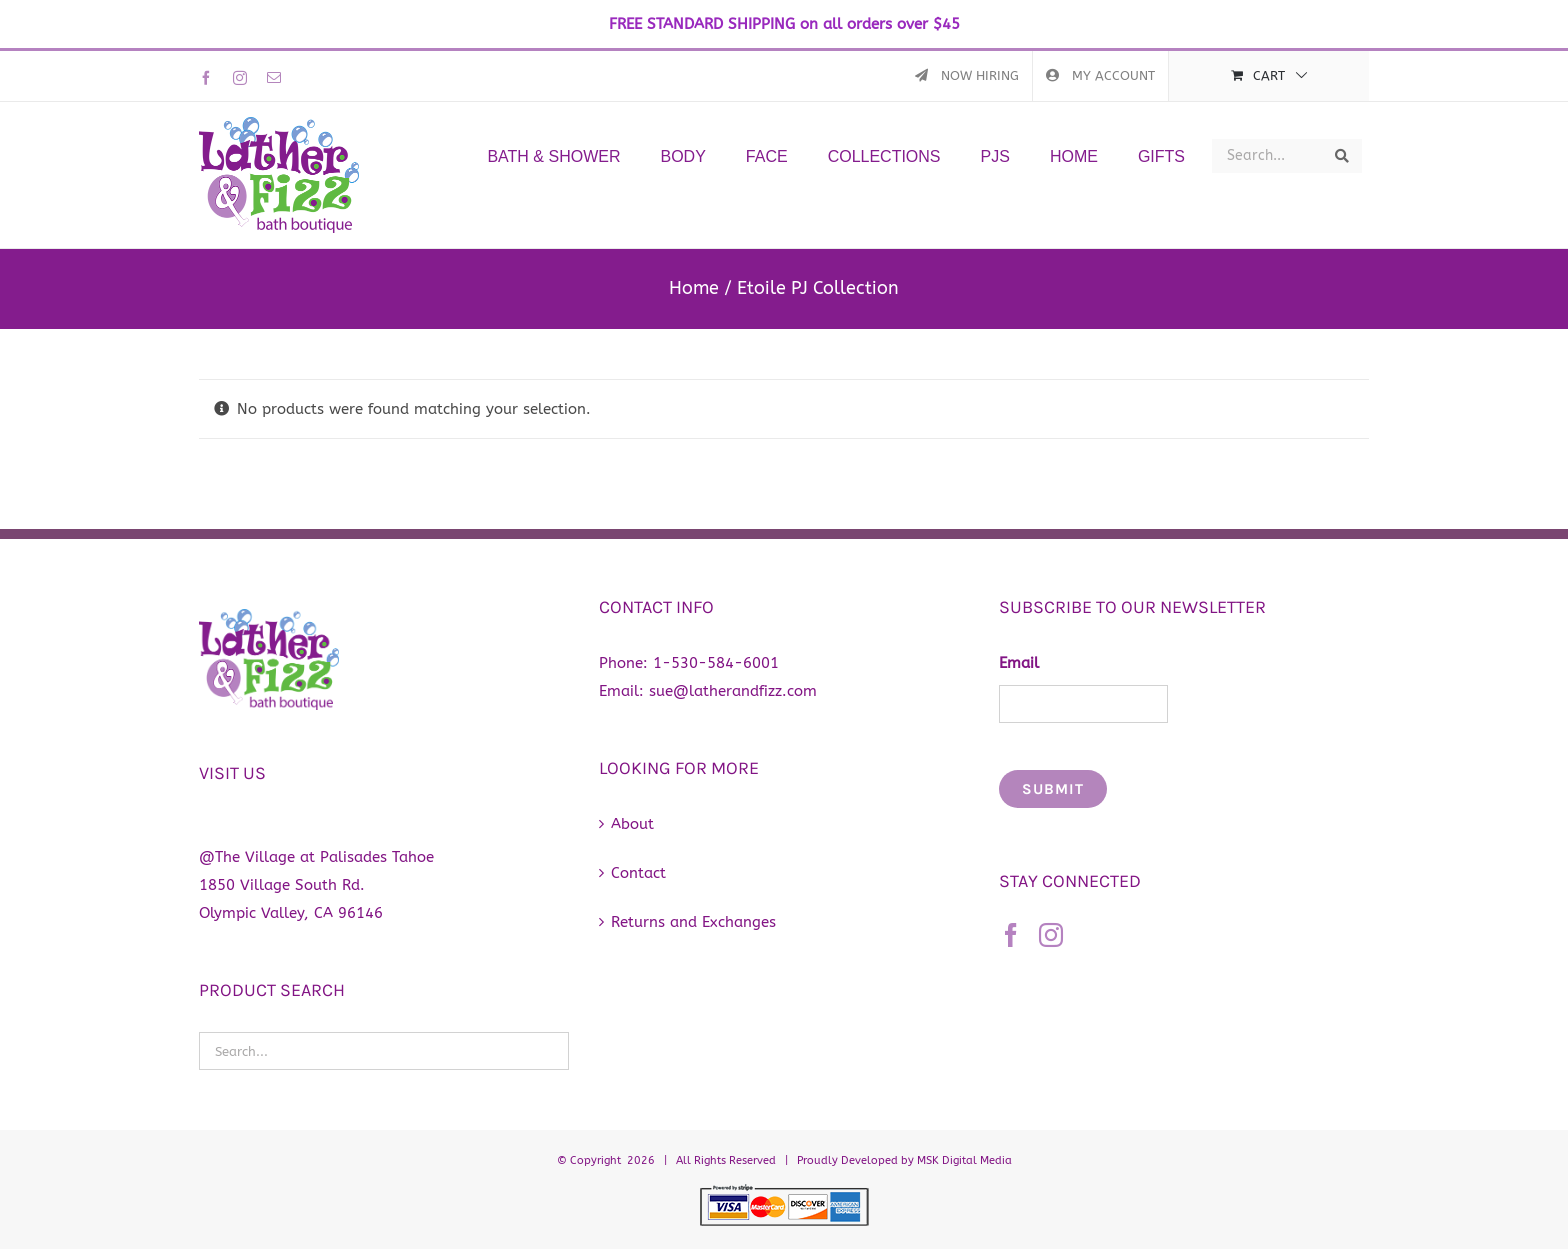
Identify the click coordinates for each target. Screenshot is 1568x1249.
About (632, 824)
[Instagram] (1051, 935)
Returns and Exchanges (693, 922)
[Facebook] (1011, 935)
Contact (638, 873)
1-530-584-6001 (716, 663)
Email (1019, 663)
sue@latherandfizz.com (733, 691)
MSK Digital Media (964, 1160)
